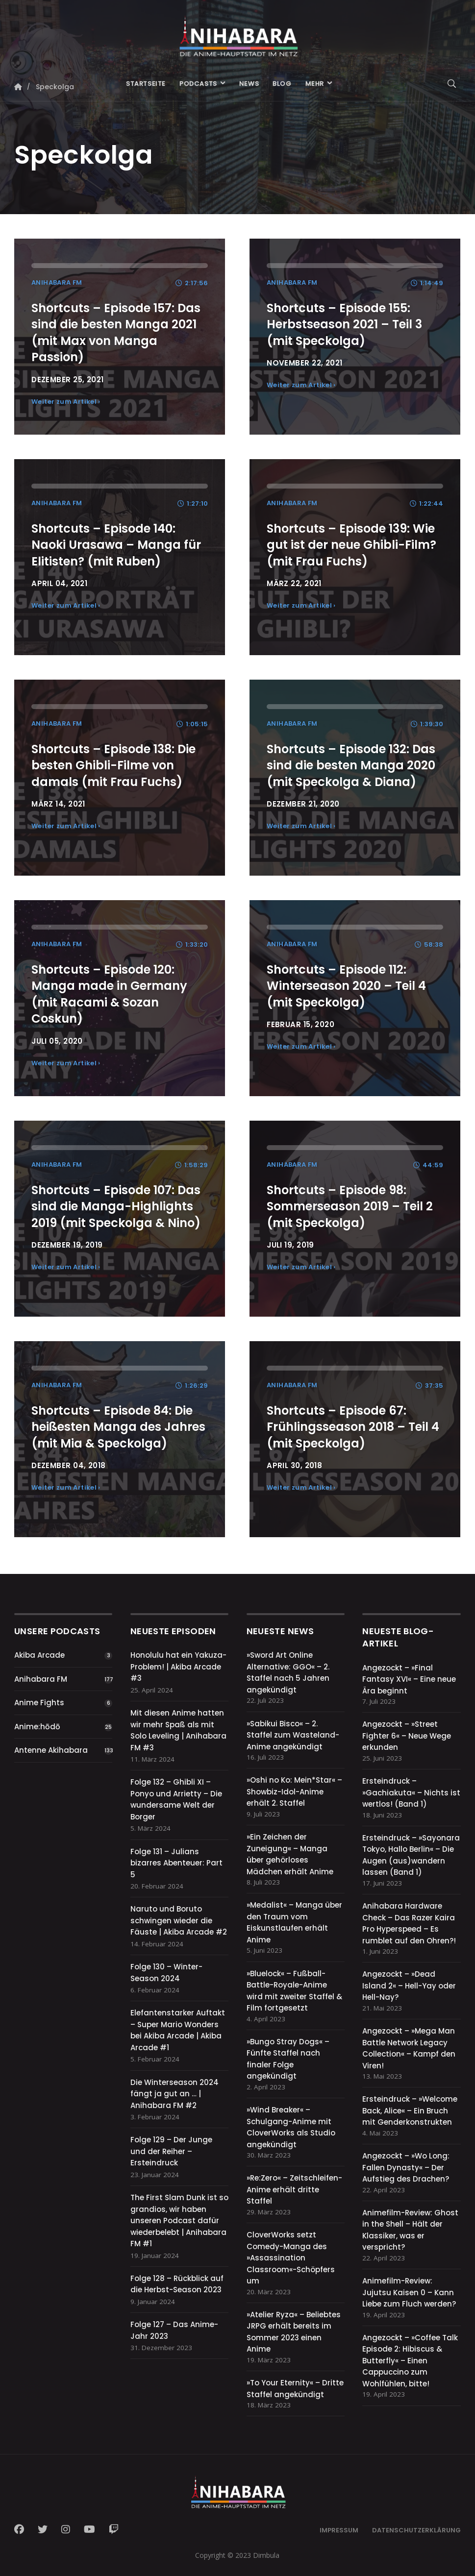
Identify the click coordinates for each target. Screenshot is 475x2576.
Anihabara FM (40, 1679)
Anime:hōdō (37, 1726)
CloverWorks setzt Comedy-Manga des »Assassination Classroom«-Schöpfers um (291, 2258)
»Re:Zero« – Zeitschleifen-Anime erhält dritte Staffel (294, 2189)
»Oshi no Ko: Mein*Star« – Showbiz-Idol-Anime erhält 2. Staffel (294, 1791)
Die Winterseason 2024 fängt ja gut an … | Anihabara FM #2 (174, 2093)
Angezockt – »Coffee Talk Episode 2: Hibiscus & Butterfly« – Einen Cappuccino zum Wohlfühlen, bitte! (410, 2360)
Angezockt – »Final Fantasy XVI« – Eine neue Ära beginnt (409, 1679)
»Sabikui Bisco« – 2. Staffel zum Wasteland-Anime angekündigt (293, 1735)
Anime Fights (39, 1702)
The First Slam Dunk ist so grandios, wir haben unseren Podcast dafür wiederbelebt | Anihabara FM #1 (179, 2220)
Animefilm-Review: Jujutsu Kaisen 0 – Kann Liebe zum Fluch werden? (409, 2292)
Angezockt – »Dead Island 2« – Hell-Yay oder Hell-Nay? (409, 1985)
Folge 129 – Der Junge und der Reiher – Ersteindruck (171, 2151)
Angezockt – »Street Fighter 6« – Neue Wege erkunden (406, 1735)
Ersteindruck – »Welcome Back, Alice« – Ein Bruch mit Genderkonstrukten (409, 2110)
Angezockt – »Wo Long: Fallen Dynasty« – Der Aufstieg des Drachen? (406, 2167)
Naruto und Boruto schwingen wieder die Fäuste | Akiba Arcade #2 (178, 1920)
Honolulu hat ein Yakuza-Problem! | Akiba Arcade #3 (178, 1666)
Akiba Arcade (39, 1655)
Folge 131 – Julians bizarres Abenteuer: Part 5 (176, 1863)
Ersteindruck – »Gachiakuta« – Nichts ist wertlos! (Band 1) (411, 1792)
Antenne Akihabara (51, 1750)
